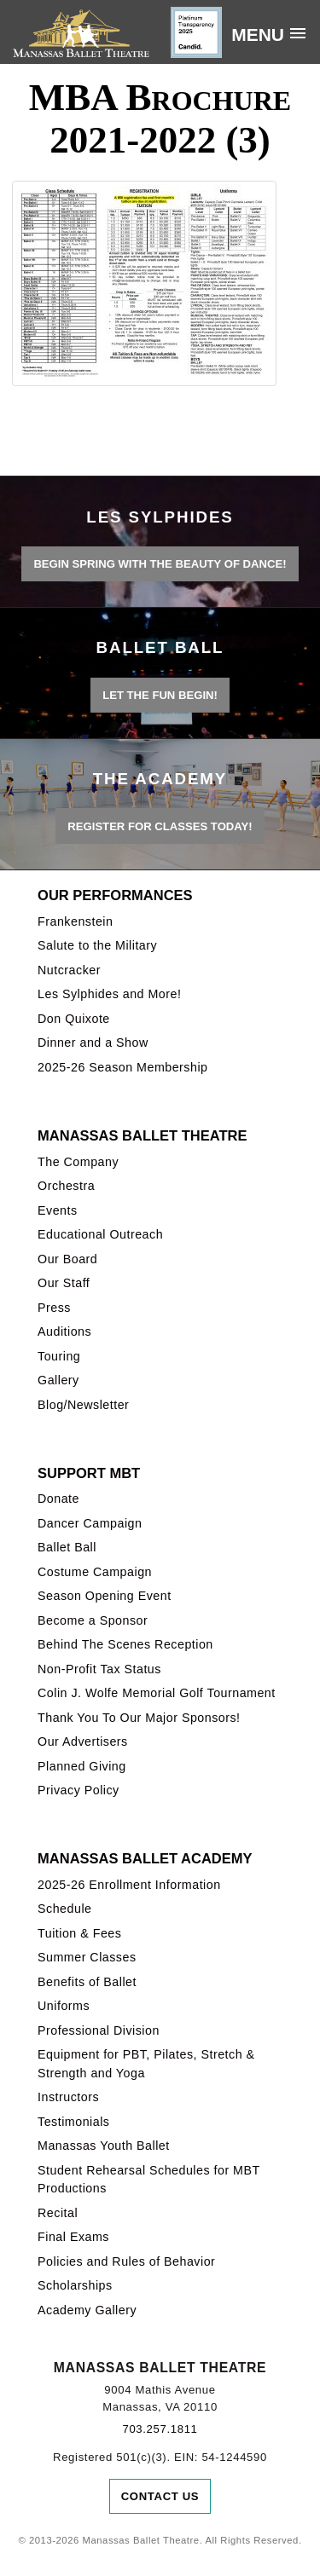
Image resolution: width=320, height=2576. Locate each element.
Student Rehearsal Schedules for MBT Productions (148, 2179)
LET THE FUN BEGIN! (160, 695)
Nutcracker (69, 970)
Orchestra (66, 1186)
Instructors (68, 2097)
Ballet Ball (67, 1547)
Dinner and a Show (93, 1042)
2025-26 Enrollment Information (129, 1885)
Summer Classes (87, 1957)
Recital (58, 2213)
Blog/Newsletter (83, 1405)
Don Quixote (74, 1018)
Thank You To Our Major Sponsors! (139, 1717)
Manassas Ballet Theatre (142, 1135)
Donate (58, 1498)
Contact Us (160, 2496)
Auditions (64, 1331)
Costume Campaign (95, 1572)
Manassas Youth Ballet (104, 2145)
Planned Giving (82, 1766)
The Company (78, 1162)
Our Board (67, 1259)
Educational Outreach (100, 1234)
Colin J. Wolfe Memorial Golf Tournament (157, 1693)
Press (54, 1307)
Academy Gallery (87, 2310)
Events (58, 1210)
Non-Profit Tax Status (99, 1669)
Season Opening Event (105, 1596)
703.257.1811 (159, 2429)
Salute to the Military (97, 945)
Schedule (64, 1908)
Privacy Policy (78, 1790)
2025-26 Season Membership (122, 1067)
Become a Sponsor (93, 1620)
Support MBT (89, 1473)
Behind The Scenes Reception (125, 1644)
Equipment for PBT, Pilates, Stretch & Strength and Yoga (146, 2063)
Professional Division (99, 2030)
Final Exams (73, 2237)
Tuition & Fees (79, 1933)
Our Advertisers (83, 1741)
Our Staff (64, 1283)
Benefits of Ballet (87, 1982)
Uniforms (64, 2006)
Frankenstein (75, 921)
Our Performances (115, 895)
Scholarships (75, 2285)
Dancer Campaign (90, 1523)
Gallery (58, 1380)
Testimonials (73, 2121)
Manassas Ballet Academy (145, 1858)
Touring (59, 1356)
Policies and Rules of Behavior (126, 2261)
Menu (257, 34)
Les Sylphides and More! (109, 994)
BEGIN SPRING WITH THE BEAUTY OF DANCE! (159, 563)
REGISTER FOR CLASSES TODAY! (159, 826)
